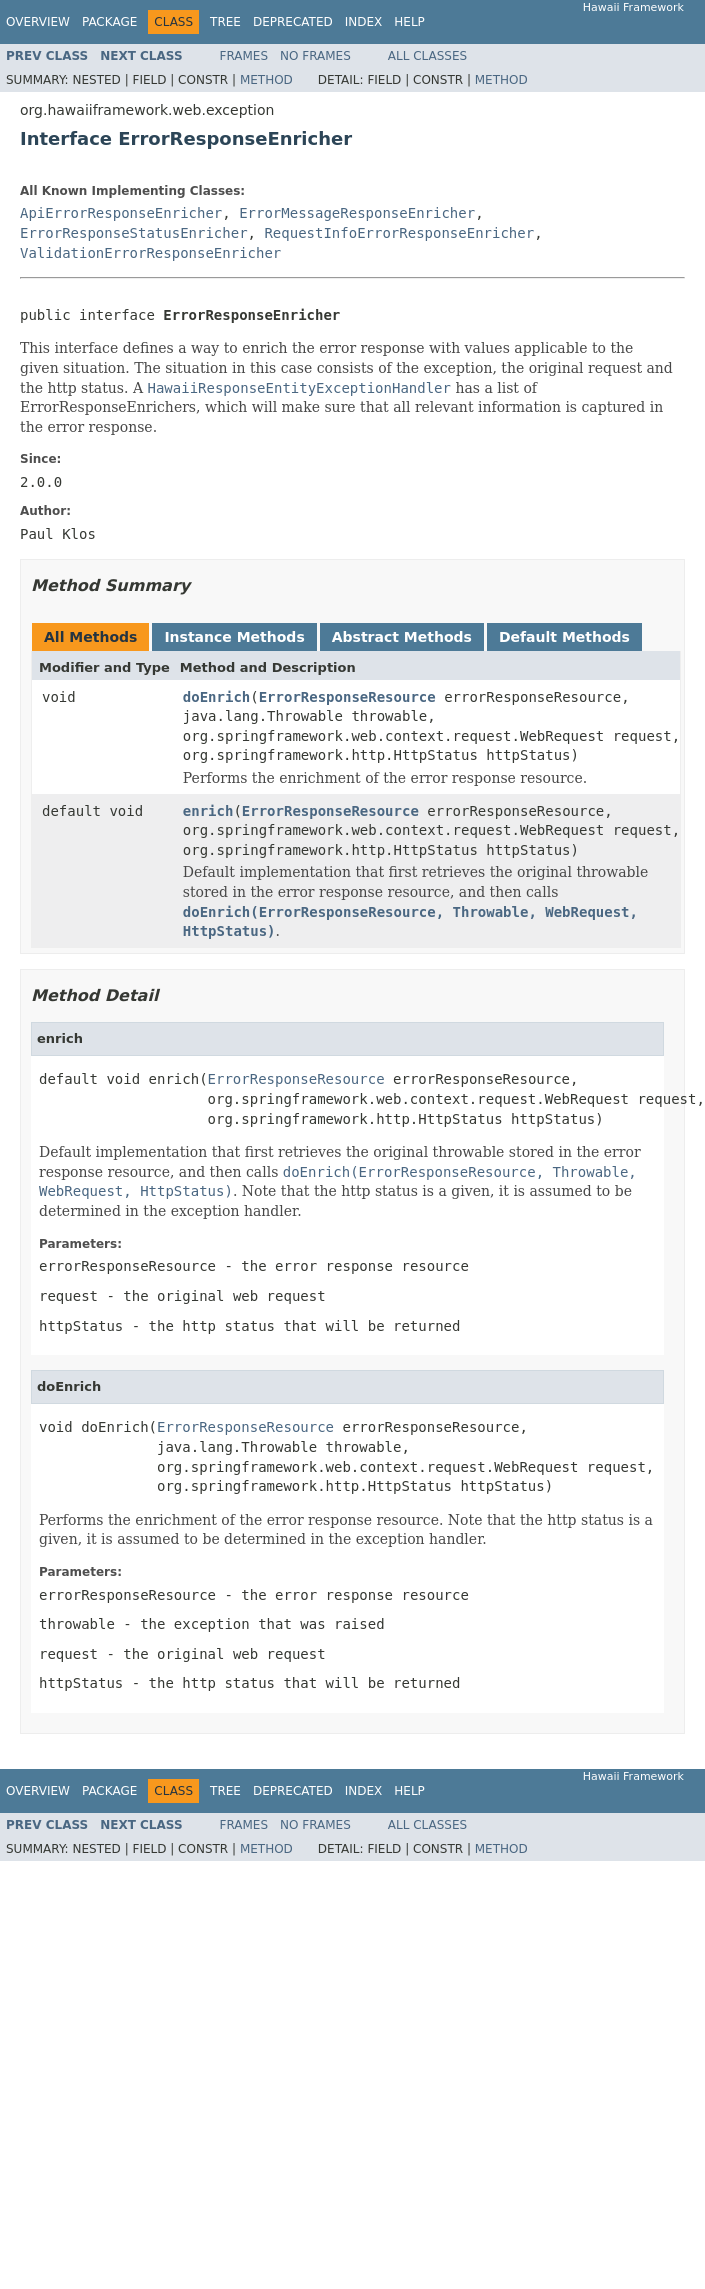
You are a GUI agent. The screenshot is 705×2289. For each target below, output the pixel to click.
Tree (225, 22)
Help (409, 22)
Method (266, 80)
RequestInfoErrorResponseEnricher (399, 233)
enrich (208, 811)
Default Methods (564, 637)
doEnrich (216, 697)
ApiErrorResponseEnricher (121, 213)
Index (364, 22)
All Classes (427, 56)
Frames (244, 56)
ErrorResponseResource (347, 697)
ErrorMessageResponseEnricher (357, 213)
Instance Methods (234, 637)
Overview (38, 22)
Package (109, 22)
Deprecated (293, 22)
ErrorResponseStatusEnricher (134, 233)
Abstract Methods (402, 637)
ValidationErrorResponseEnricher (150, 253)
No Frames (315, 56)
